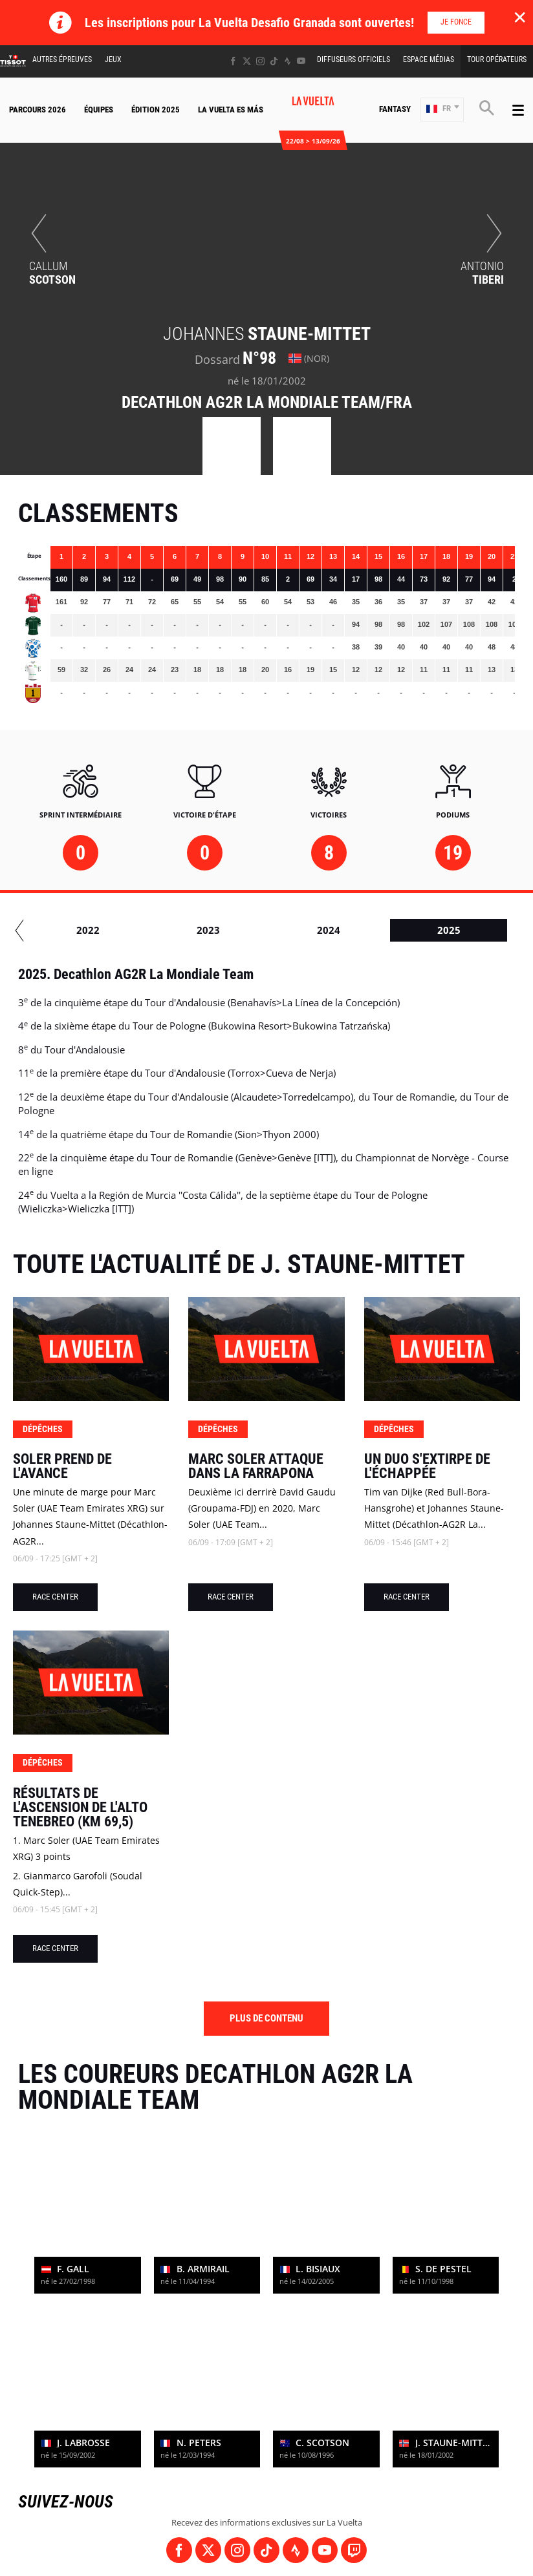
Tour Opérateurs (497, 59)
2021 (248, 930)
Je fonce (456, 21)
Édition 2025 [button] (155, 109)
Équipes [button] (98, 109)
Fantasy (395, 109)
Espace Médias (428, 59)
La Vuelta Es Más (230, 109)
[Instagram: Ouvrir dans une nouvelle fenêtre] (260, 61)
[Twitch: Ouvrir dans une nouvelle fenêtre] (354, 2550)
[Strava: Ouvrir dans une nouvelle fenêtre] (287, 61)
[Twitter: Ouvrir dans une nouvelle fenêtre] (247, 61)
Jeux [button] (113, 59)
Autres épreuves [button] (62, 59)
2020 (128, 930)
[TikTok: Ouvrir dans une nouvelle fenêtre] (274, 61)
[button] (442, 109)
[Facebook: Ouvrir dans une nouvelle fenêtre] (233, 61)
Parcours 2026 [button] (37, 109)
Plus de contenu (266, 2018)
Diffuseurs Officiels (353, 59)
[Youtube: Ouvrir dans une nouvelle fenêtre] (301, 61)
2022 (368, 930)
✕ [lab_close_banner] (519, 17)
